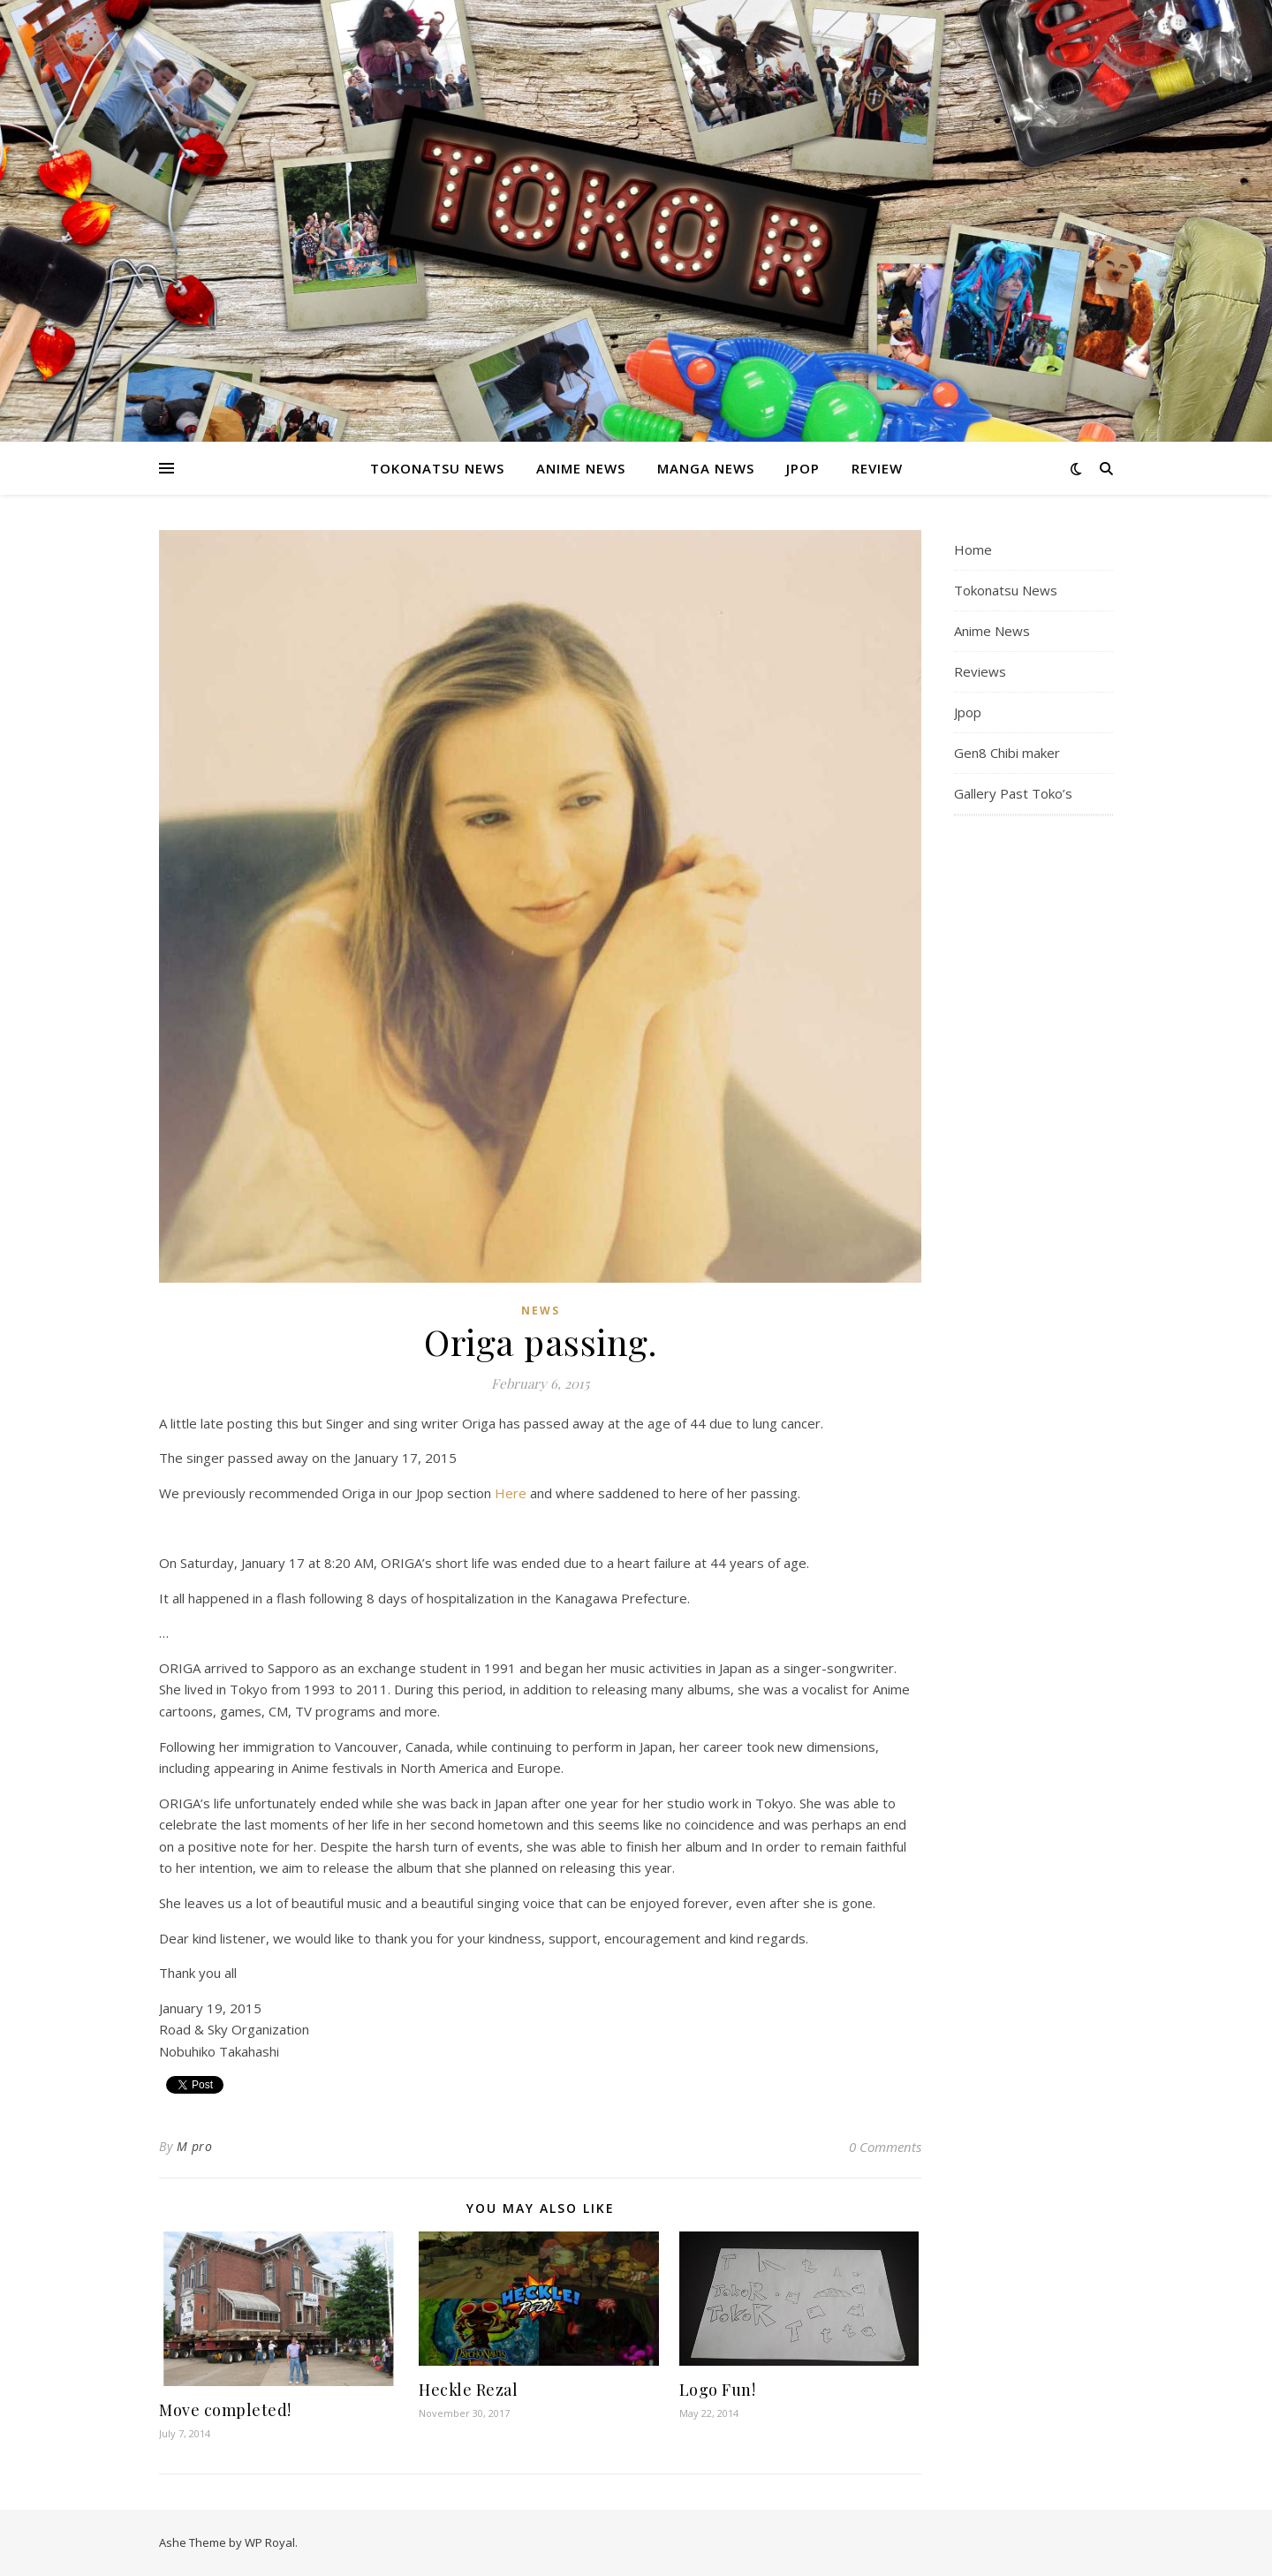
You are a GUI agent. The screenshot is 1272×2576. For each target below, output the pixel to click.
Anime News (580, 468)
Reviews (980, 671)
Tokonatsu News (437, 468)
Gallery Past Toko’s (1013, 793)
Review (877, 468)
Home (973, 549)
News (540, 1310)
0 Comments (885, 2147)
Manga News (705, 468)
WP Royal (270, 2542)
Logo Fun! (717, 2389)
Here (512, 1493)
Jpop (803, 468)
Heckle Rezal (468, 2389)
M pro (195, 2146)
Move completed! (225, 2410)
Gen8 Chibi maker (1007, 752)
